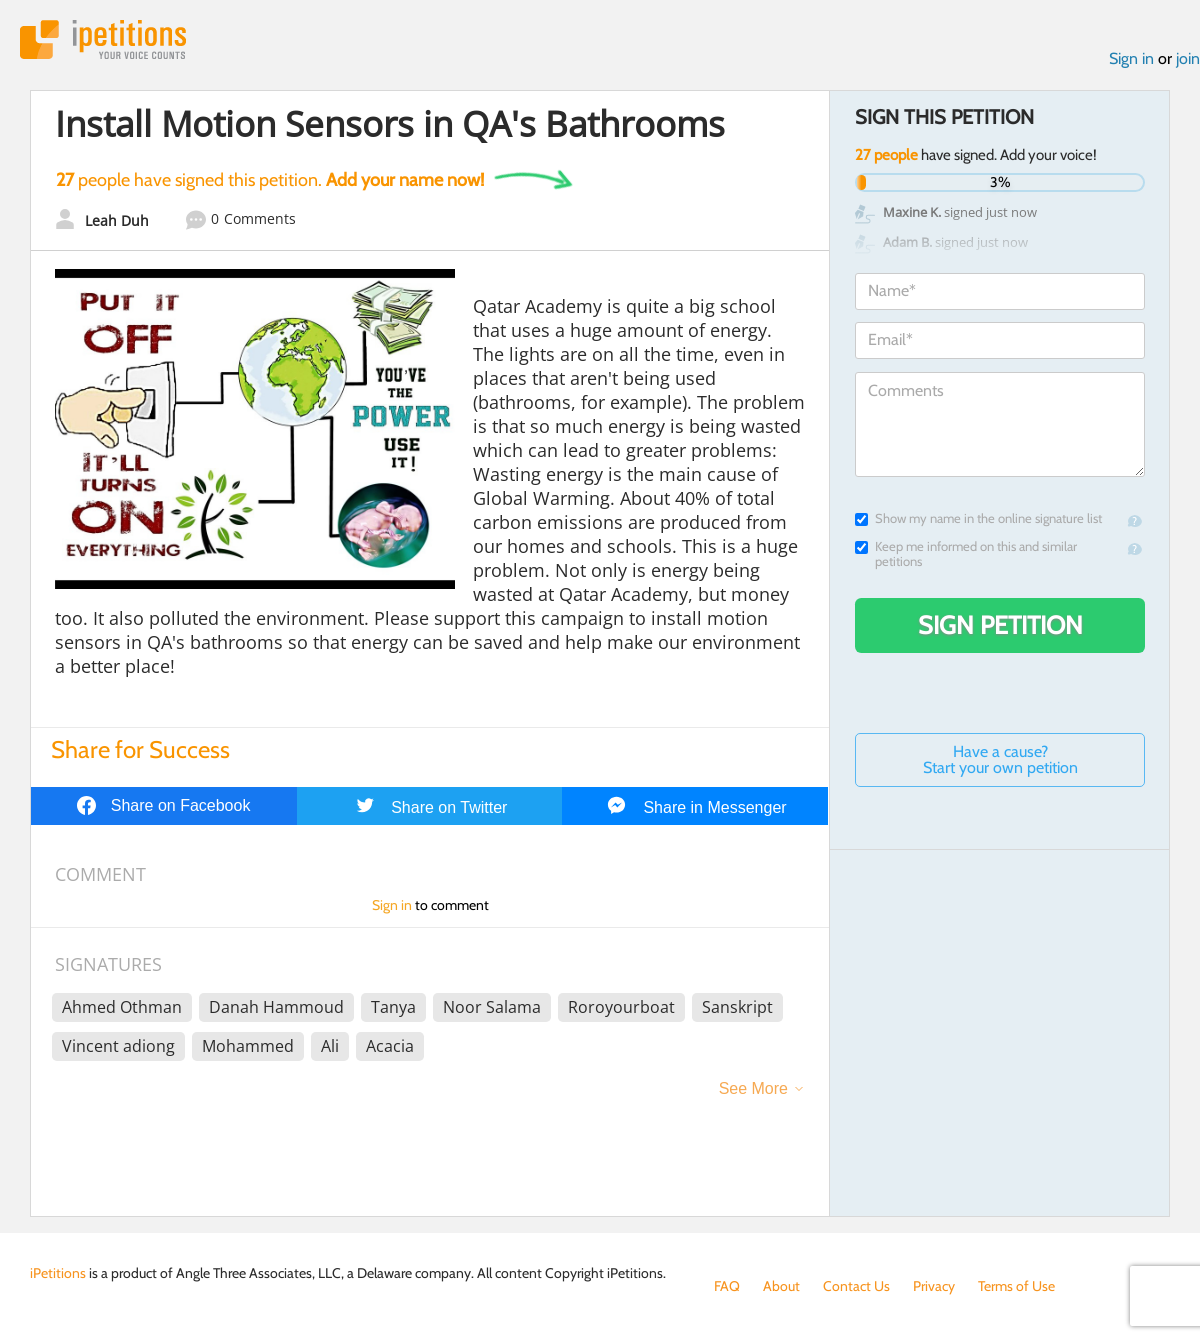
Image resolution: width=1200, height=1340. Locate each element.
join (1188, 58)
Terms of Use (1016, 1286)
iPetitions (103, 39)
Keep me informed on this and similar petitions (966, 554)
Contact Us (856, 1286)
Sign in (1131, 58)
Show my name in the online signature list (978, 518)
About (781, 1286)
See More (753, 1088)
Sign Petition (1000, 625)
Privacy (934, 1286)
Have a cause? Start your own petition (1000, 759)
